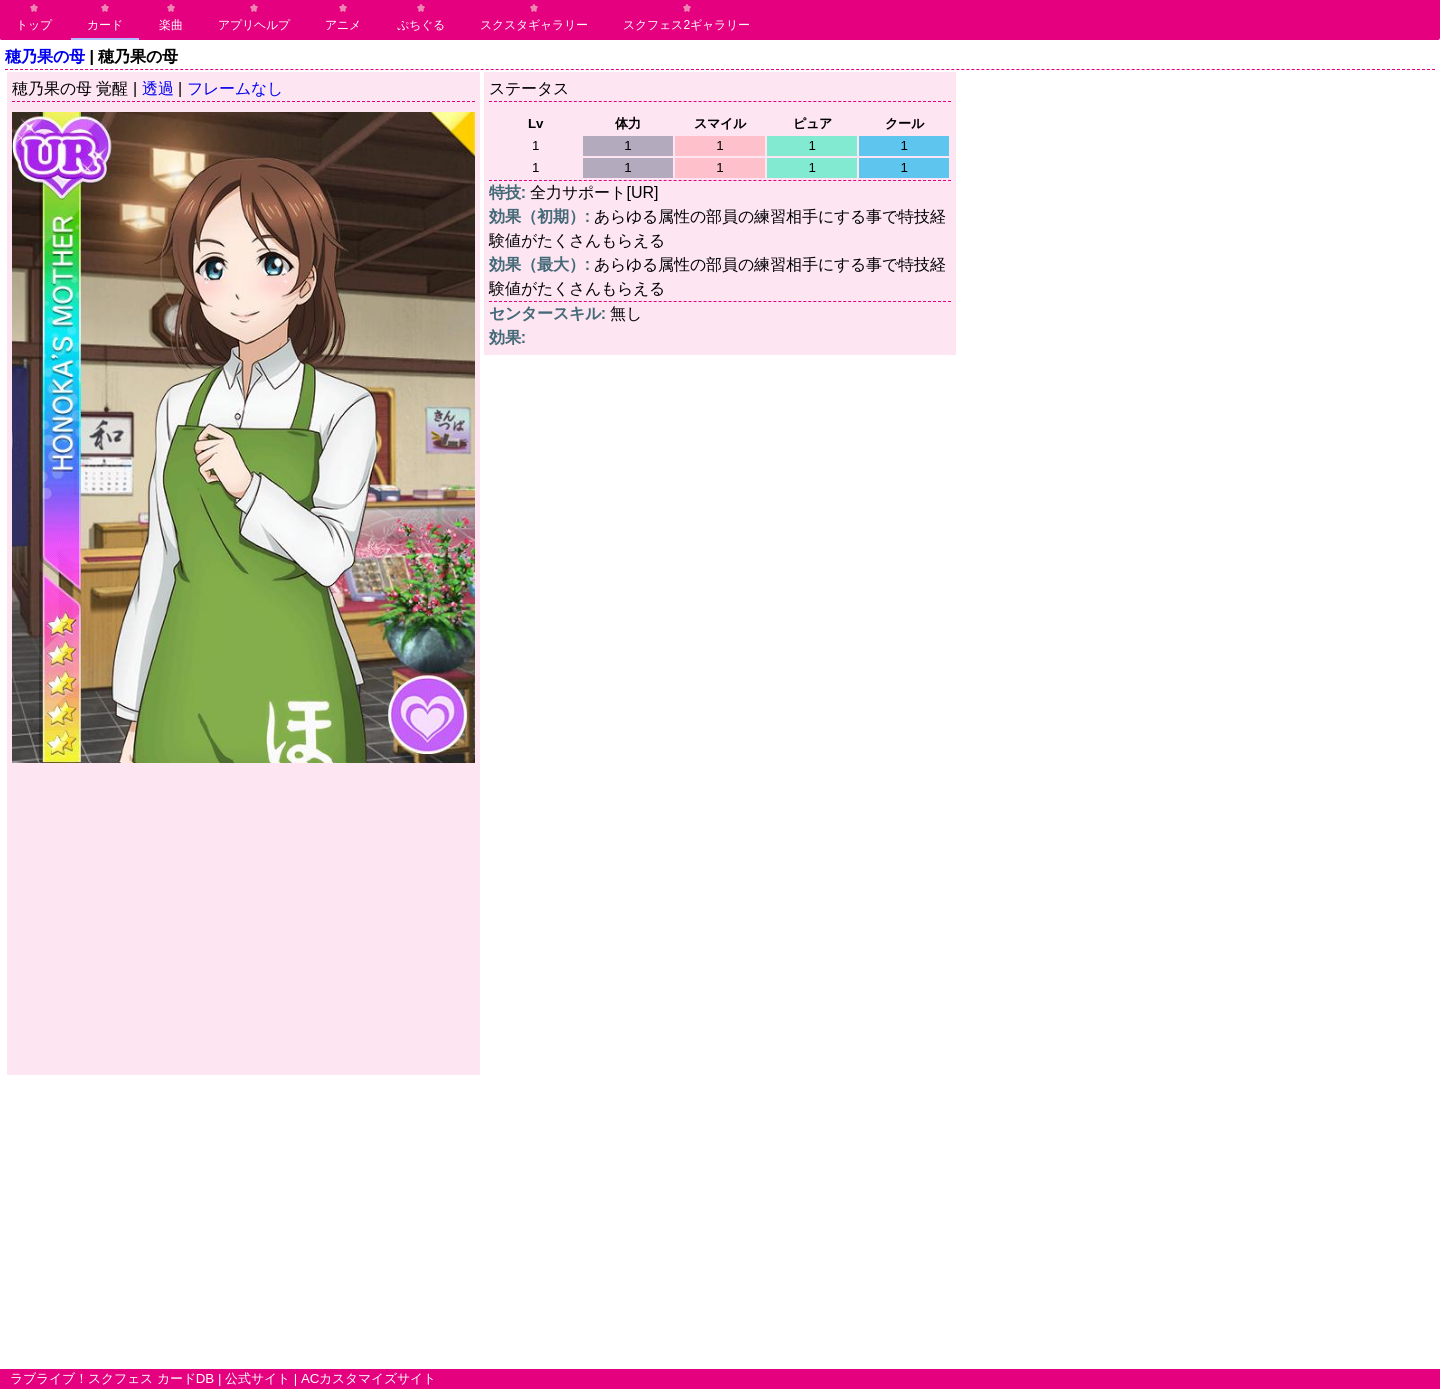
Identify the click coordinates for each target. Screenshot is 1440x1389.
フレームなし (235, 88)
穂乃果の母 (45, 56)
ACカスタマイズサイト (369, 1378)
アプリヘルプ (254, 25)
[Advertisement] (243, 920)
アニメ (343, 25)
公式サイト (257, 1378)
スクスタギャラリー (534, 25)
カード (105, 25)
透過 (158, 88)
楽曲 (171, 25)
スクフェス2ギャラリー (686, 25)
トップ (34, 25)
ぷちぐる (421, 25)
